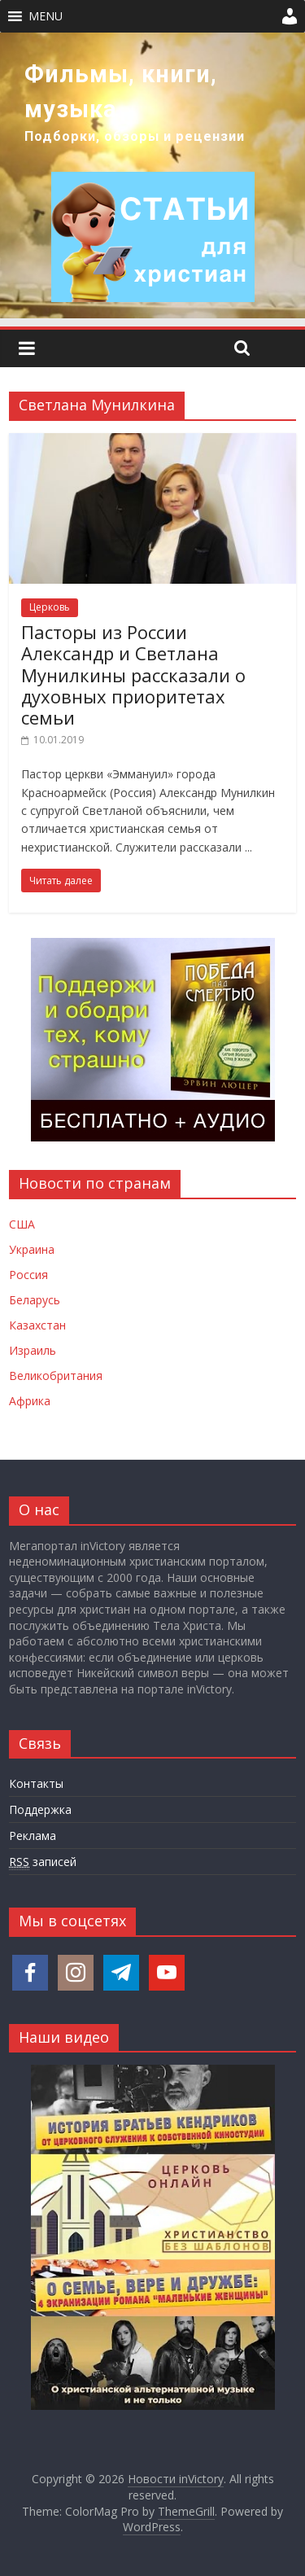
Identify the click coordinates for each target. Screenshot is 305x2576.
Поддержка (40, 1809)
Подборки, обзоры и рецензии (134, 136)
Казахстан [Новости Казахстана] (37, 1325)
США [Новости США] (22, 1224)
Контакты (36, 1783)
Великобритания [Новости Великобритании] (55, 1375)
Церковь (49, 607)
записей (42, 1862)
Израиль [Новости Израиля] (32, 1350)
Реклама (32, 1835)
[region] (152, 175)
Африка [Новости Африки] (29, 1400)
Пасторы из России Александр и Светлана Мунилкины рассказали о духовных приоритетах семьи (133, 675)
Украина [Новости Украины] (31, 1249)
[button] (45, 16)
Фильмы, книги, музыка (120, 91)
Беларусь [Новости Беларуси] (34, 1300)
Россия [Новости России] (28, 1274)
